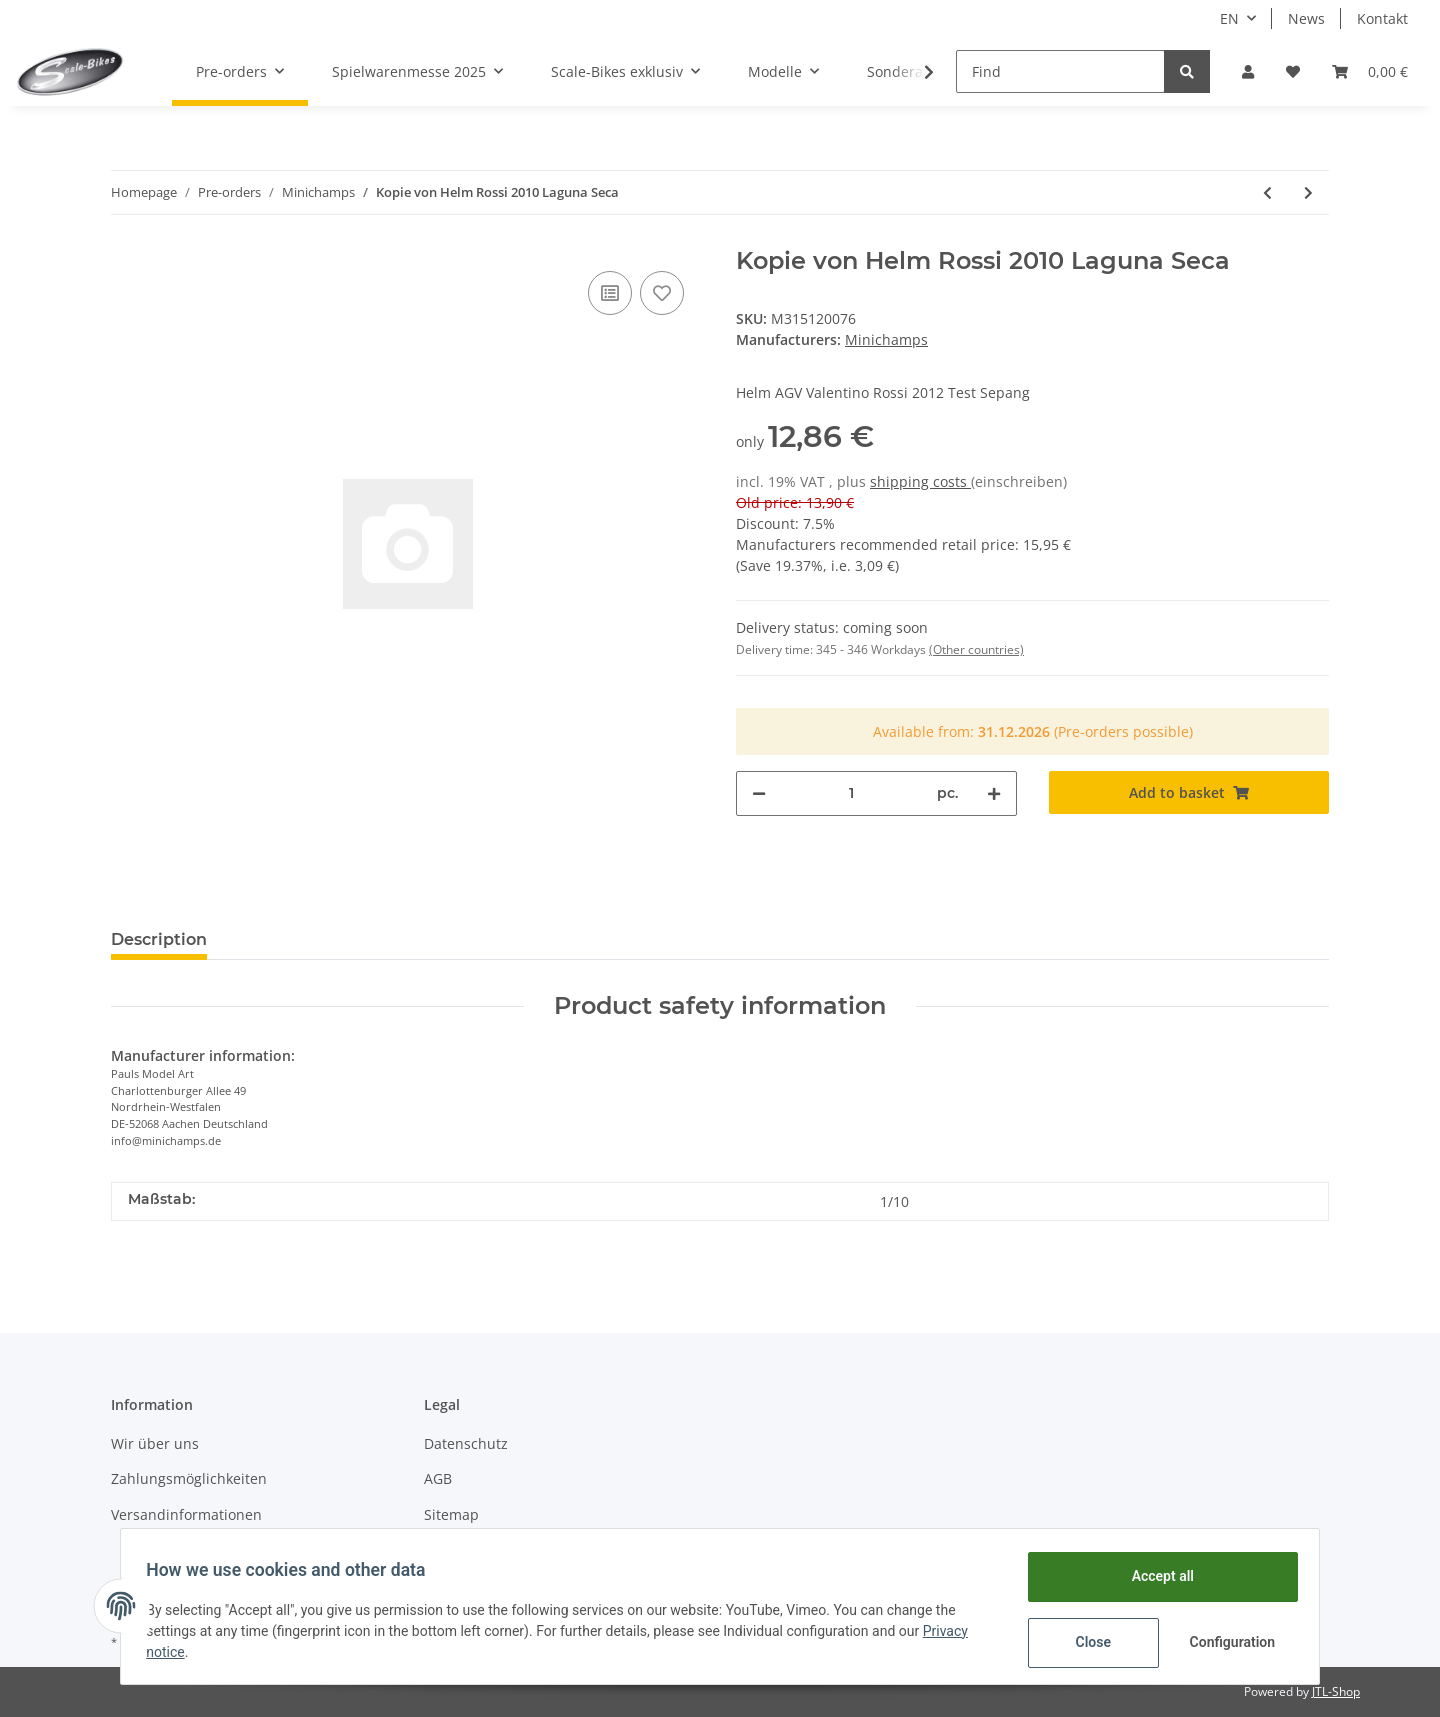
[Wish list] (1293, 71)
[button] (1248, 71)
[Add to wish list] (662, 293)
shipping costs (920, 481)
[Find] (1060, 71)
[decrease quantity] (759, 793)
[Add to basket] (1189, 792)
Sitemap (451, 1514)
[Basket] (1370, 71)
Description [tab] (159, 939)
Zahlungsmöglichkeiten (189, 1478)
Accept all (1156, 1576)
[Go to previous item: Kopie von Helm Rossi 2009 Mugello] (1267, 192)
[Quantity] (851, 793)
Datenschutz (466, 1443)
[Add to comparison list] (610, 293)
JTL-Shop (1336, 1691)
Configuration (1227, 1642)
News (1306, 18)
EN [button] (1229, 18)
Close (1086, 1642)
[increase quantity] (994, 793)
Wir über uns (155, 1443)
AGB (438, 1478)
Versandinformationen (186, 1514)
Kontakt (1382, 18)
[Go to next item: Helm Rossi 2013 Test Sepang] (1308, 192)
